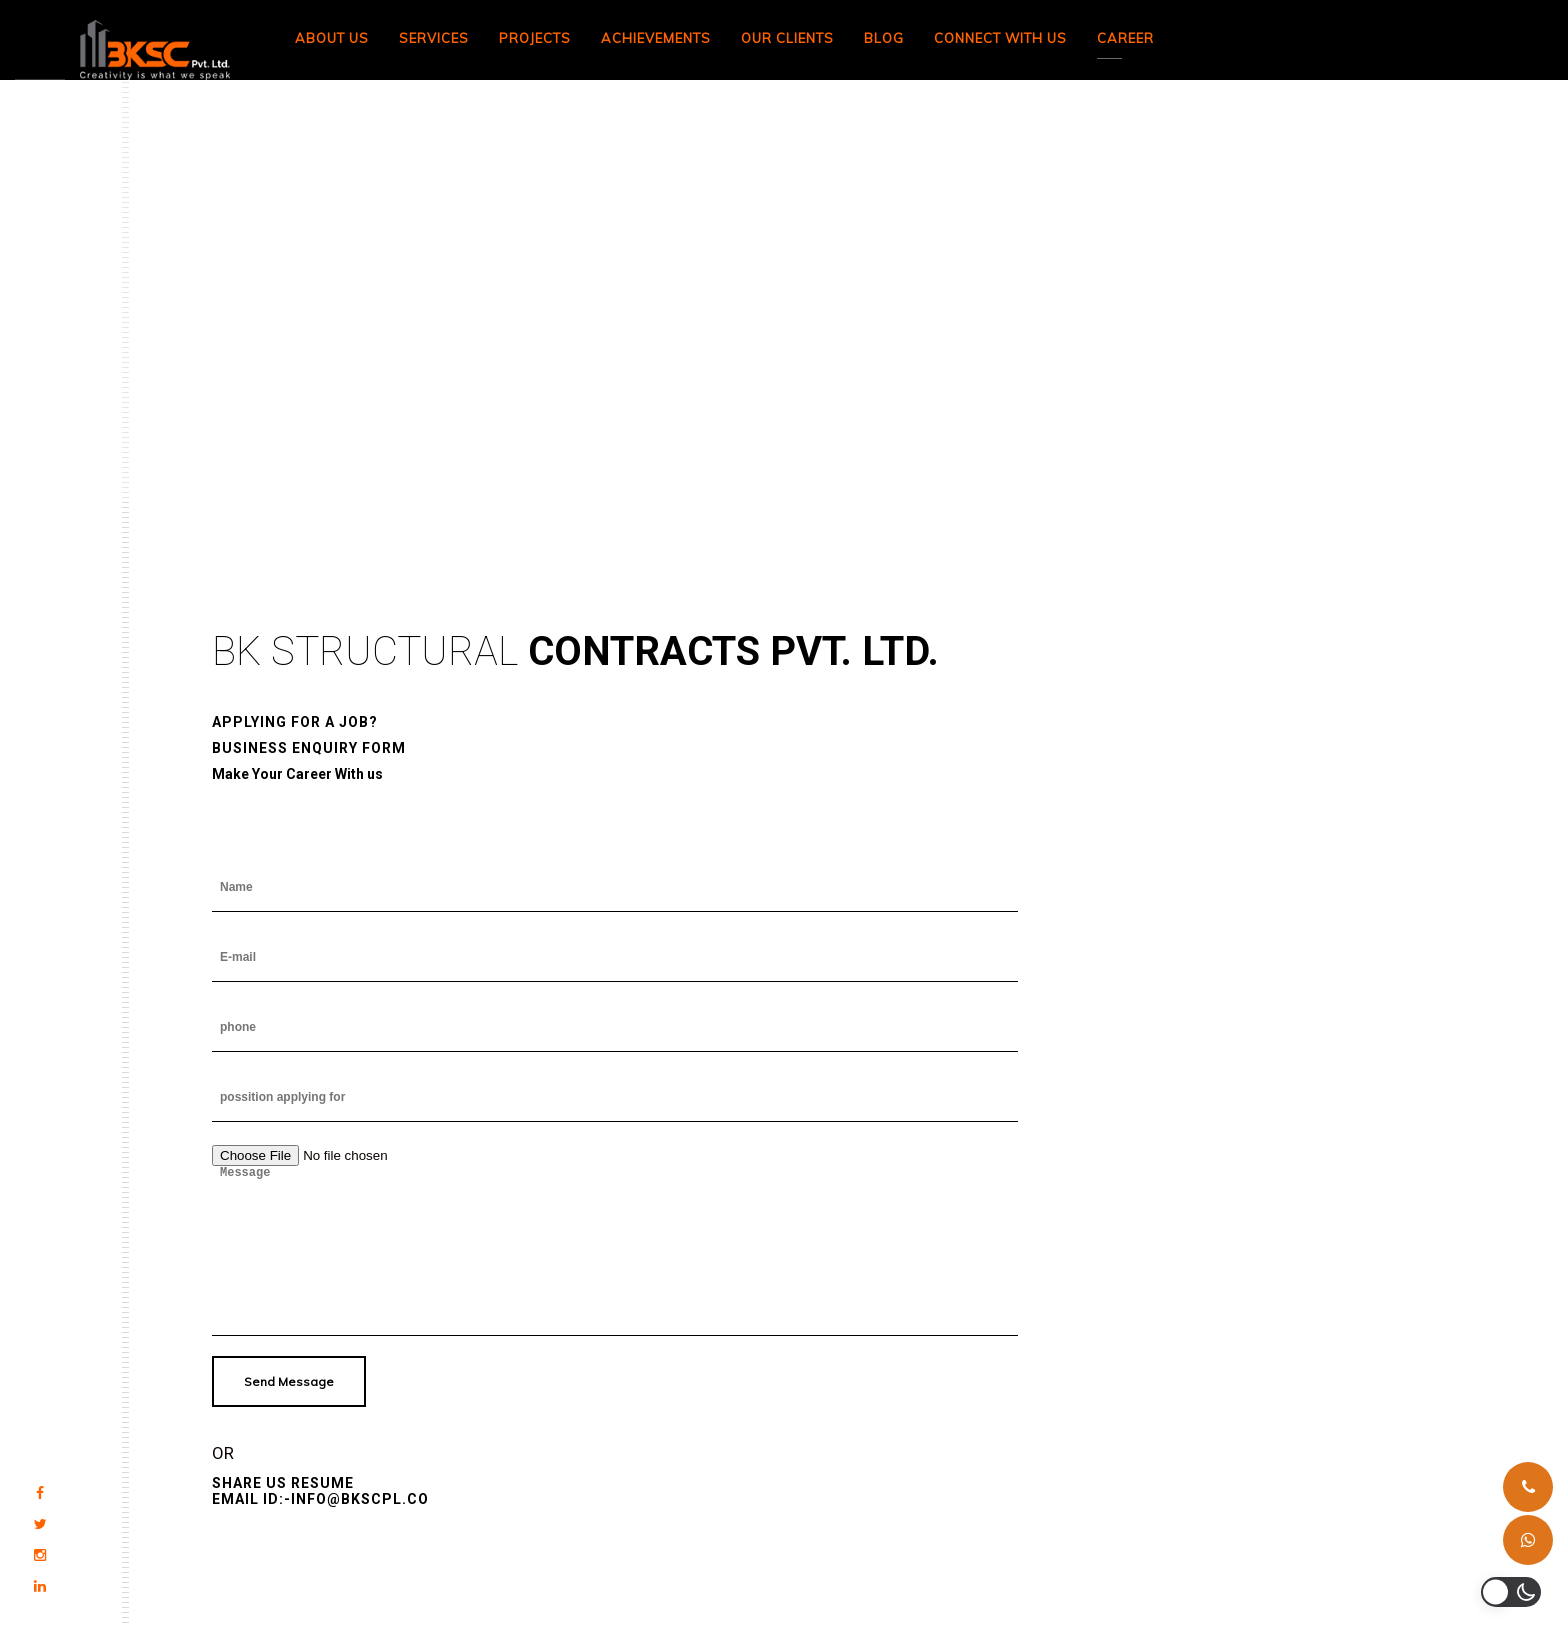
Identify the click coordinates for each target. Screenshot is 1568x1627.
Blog (884, 38)
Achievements (656, 38)
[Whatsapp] (1528, 1540)
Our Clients (787, 38)
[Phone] (1528, 1487)
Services (434, 38)
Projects (535, 38)
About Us (332, 38)
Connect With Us (1000, 38)
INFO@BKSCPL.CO (360, 1499)
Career (1125, 38)
